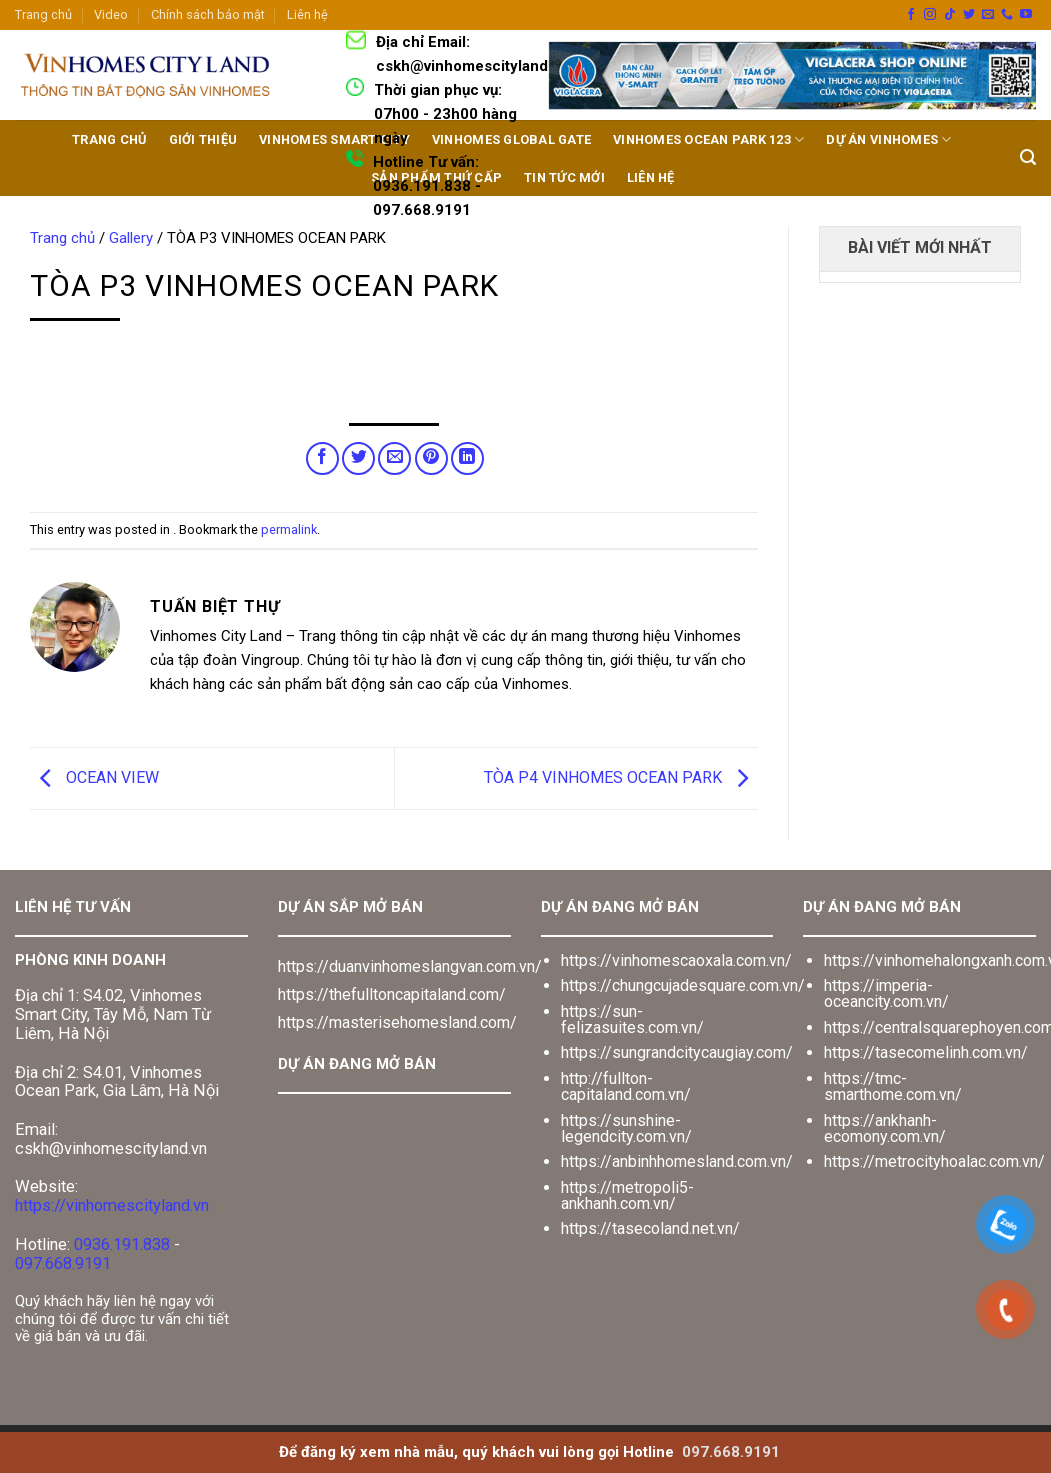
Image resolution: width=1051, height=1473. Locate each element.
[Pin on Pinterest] (431, 458)
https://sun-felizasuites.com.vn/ (632, 1019)
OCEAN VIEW (94, 777)
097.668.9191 (63, 1263)
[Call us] (1007, 15)
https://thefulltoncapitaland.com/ (392, 994)
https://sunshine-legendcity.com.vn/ (626, 1128)
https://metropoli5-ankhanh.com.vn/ (627, 1195)
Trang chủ (43, 14)
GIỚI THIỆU (203, 139)
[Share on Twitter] (358, 458)
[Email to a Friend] (394, 458)
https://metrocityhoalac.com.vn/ (934, 1161)
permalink (289, 529)
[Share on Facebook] (322, 458)
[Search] (1028, 157)
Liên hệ (307, 14)
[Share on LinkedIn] (467, 458)
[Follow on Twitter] (969, 15)
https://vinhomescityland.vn (112, 1205)
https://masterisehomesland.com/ (397, 1022)
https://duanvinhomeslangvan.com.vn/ (410, 966)
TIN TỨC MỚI (564, 177)
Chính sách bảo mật (208, 14)
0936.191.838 (122, 1244)
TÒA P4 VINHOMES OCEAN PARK (621, 777)
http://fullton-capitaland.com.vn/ (626, 1086)
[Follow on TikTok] (950, 15)
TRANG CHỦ (109, 139)
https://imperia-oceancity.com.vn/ (886, 993)
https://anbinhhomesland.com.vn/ (677, 1161)
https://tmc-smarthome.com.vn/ (893, 1086)
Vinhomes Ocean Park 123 (708, 139)
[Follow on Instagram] (930, 15)
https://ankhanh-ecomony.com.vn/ (885, 1128)
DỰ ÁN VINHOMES (888, 139)
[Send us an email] (988, 15)
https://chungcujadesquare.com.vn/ (683, 985)
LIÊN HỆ (651, 177)
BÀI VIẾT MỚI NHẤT (920, 247)
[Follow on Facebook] (911, 15)
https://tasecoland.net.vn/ (650, 1228)
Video (111, 14)
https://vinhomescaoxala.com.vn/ (676, 960)
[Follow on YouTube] (1026, 15)
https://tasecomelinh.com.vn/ (926, 1052)
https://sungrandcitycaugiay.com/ (677, 1052)
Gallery (131, 238)
